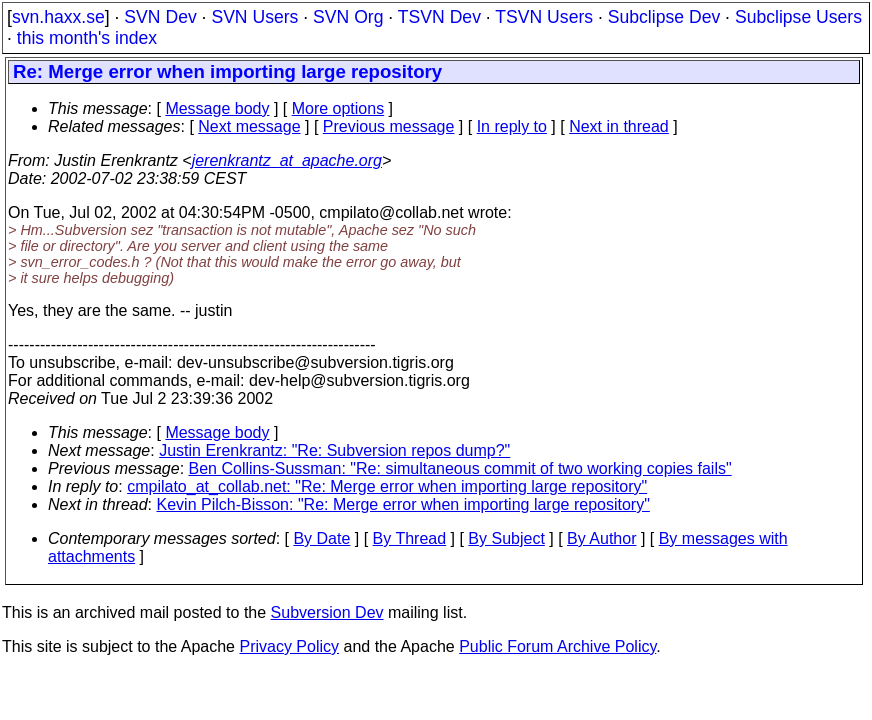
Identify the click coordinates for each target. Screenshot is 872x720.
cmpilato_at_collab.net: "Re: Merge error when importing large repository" (387, 486)
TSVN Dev (439, 17)
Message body (217, 108)
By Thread (410, 538)
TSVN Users (544, 17)
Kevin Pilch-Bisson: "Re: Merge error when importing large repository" (403, 504)
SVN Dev (160, 17)
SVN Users (254, 17)
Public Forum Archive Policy (557, 646)
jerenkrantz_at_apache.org (287, 160)
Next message (249, 126)
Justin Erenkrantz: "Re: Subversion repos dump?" (334, 450)
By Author (601, 538)
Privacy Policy (289, 646)
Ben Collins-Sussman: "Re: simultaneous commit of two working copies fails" (460, 468)
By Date (321, 538)
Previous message (389, 126)
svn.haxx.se (58, 17)
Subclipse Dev (664, 17)
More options (338, 108)
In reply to (512, 126)
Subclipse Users (798, 17)
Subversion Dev (327, 612)
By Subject (506, 538)
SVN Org (348, 17)
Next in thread (619, 126)
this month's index (87, 38)
